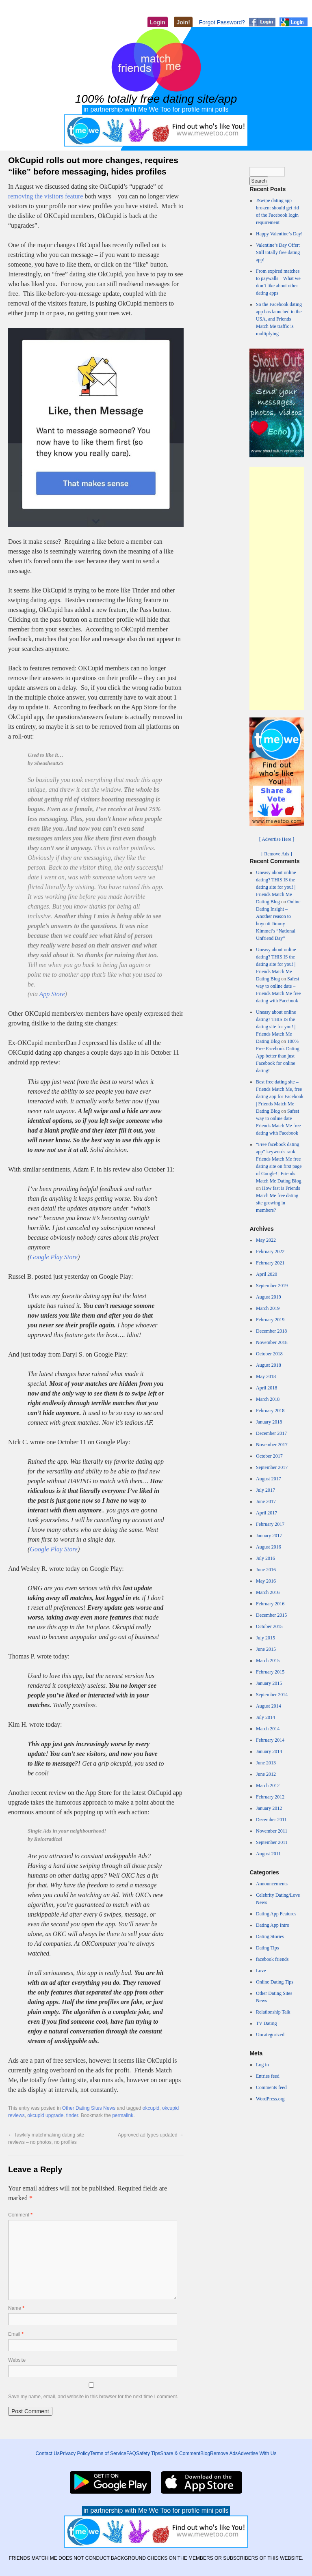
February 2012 (270, 1797)
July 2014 (265, 1717)
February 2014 (270, 1740)
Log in (262, 2065)
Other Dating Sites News (88, 2108)
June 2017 (266, 1501)
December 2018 (271, 1331)
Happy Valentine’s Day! (279, 234)
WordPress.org (270, 2099)
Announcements (272, 1884)
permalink (122, 2115)
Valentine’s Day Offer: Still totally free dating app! (278, 252)
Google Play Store (54, 1257)
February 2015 (270, 1672)
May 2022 (266, 1240)
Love (261, 1970)
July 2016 (265, 1558)
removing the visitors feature (45, 196)
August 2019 (268, 1297)
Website (17, 2360)
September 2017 (272, 1467)
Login (157, 22)
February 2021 (270, 1263)
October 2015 (269, 1626)
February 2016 (270, 1604)
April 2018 (266, 1388)
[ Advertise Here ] (276, 839)
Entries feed (268, 2076)
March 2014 (268, 1729)
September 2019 (272, 1285)
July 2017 (265, 1490)
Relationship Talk (273, 2012)
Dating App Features (276, 1914)
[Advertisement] (276, 588)
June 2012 (266, 1774)
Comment (20, 2215)
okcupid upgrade (45, 2115)
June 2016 (266, 1569)
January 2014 (269, 1751)
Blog (205, 2453)
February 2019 (270, 1319)
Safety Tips (148, 2453)
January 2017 (269, 1535)
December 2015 (271, 1615)
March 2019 (268, 1308)
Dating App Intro (272, 1925)
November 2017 (272, 1444)
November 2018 (272, 1342)
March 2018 (268, 1399)
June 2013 (266, 1763)
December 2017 (271, 1433)
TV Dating (266, 2023)
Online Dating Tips (274, 1982)
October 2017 (269, 1456)
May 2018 (266, 1376)
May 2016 (266, 1581)
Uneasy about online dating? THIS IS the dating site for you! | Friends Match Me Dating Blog (276, 887)
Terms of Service (108, 2453)
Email (16, 2334)
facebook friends (272, 1959)
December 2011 (271, 1819)
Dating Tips (267, 1948)
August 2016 (268, 1547)
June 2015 (266, 1649)
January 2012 (269, 1808)
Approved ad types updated (151, 2135)
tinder (72, 2115)
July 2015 (265, 1638)
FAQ (131, 2453)
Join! (183, 22)
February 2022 (270, 1251)
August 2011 (268, 1854)
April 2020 (266, 1274)
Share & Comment (180, 2453)
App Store (52, 994)
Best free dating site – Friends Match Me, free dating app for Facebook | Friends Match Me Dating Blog (279, 1096)
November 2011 (271, 1831)
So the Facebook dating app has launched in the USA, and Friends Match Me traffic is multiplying (279, 319)
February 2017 (270, 1524)
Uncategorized (270, 2035)
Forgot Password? (222, 22)
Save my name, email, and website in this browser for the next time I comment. (93, 2396)
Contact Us (48, 2453)
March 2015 (268, 1660)
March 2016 (268, 1592)
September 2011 (272, 1842)
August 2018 (268, 1365)
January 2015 (269, 1683)
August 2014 (268, 1706)
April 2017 (266, 1513)
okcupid (151, 2108)
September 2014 (272, 1694)
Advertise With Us (257, 2453)
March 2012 (268, 1785)
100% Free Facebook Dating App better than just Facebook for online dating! (277, 1055)
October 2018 (269, 1354)
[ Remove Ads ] (276, 854)
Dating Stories (270, 1936)
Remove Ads (224, 2453)
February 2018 (270, 1410)
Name (16, 2308)
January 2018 (269, 1422)
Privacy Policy (75, 2453)
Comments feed (271, 2087)
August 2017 (268, 1479)
